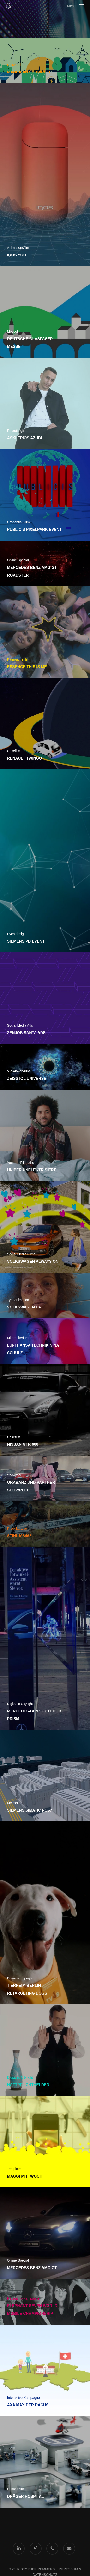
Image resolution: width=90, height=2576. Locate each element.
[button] (75, 5)
